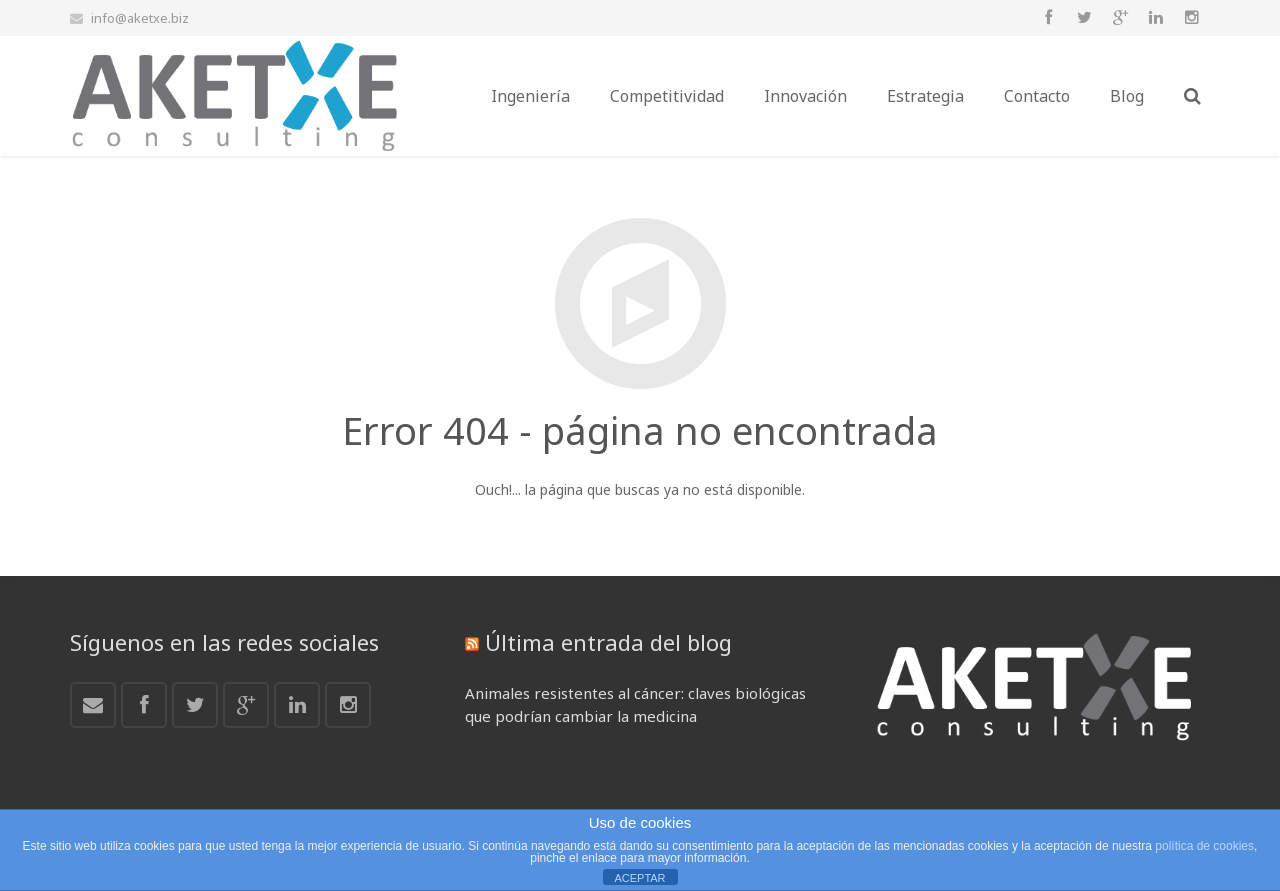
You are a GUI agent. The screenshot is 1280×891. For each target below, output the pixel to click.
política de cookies (1204, 846)
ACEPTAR (639, 878)
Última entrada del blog (608, 642)
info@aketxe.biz (140, 18)
